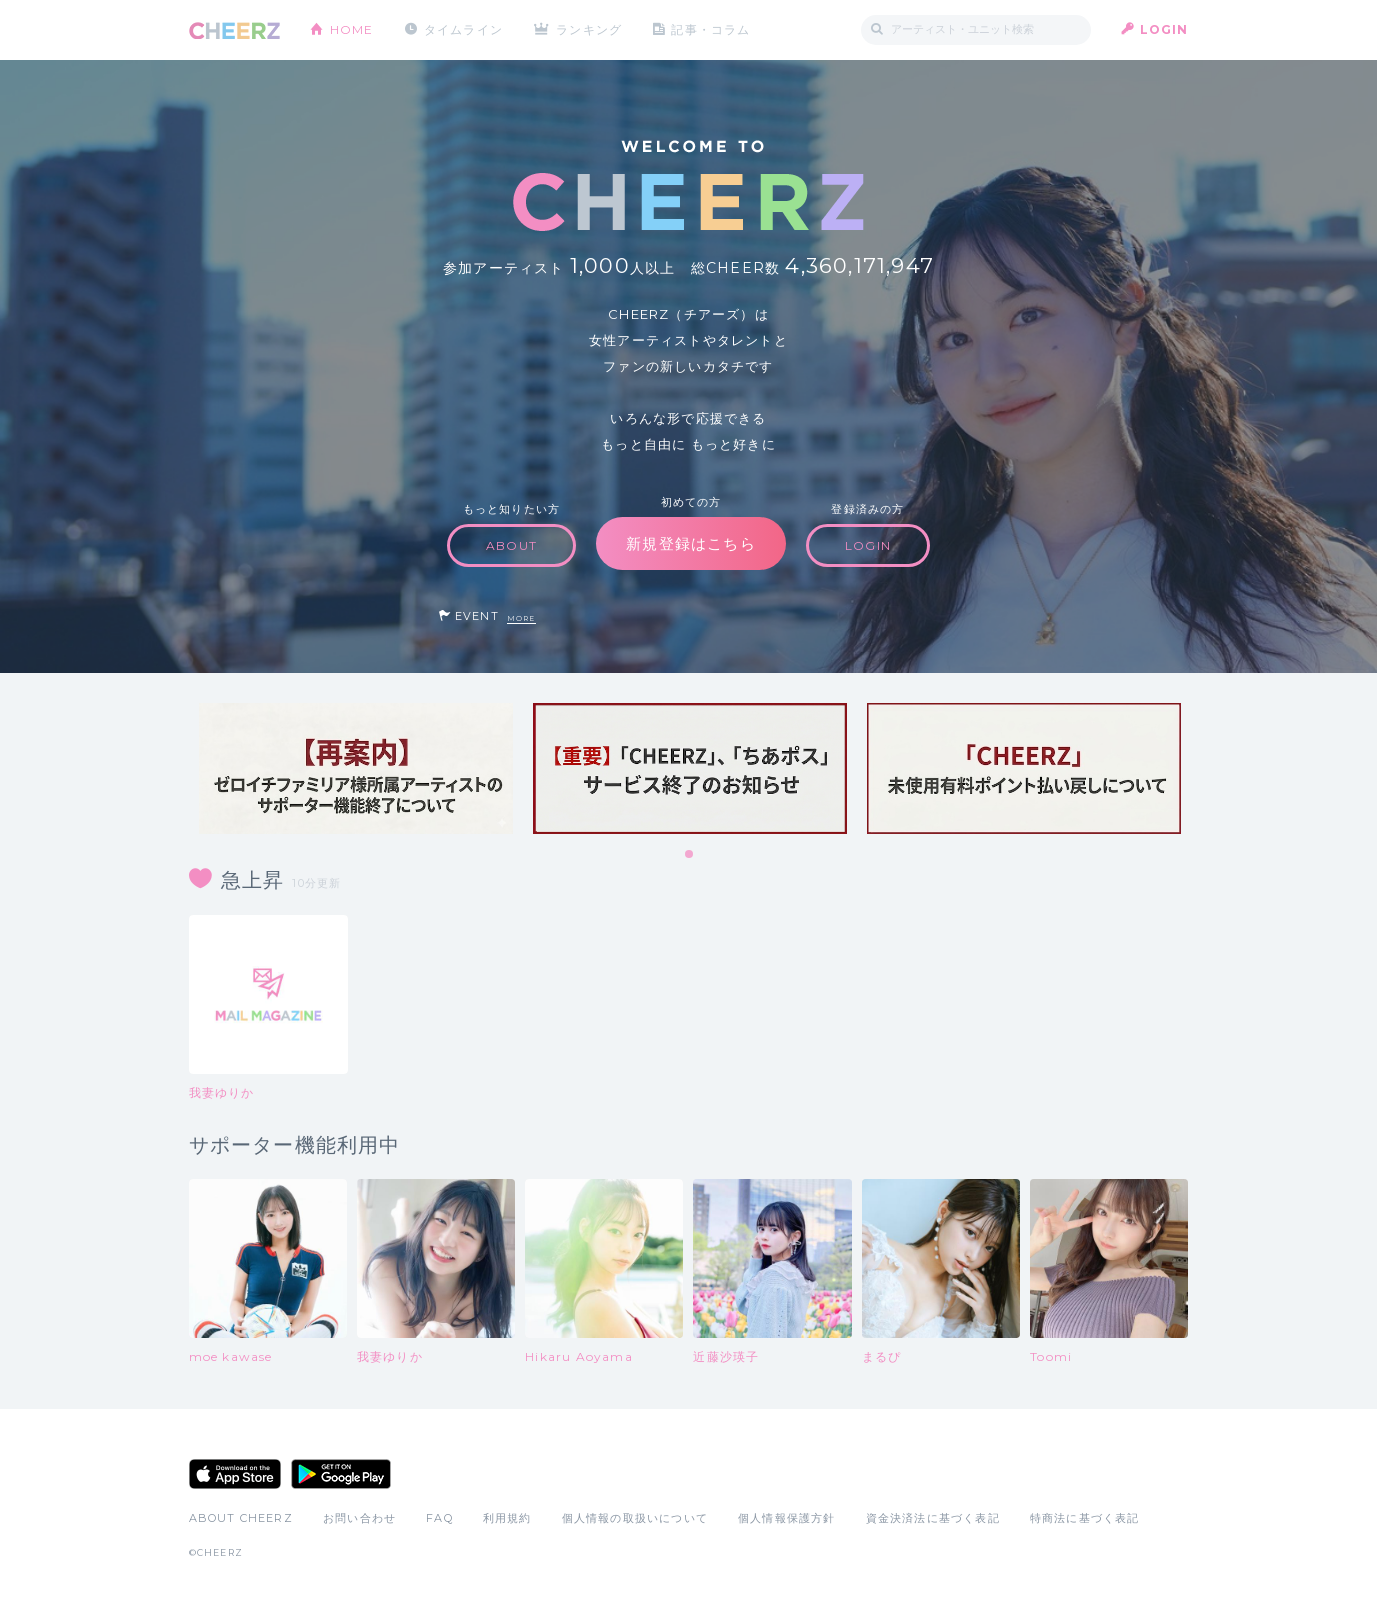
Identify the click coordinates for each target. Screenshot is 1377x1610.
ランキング (589, 29)
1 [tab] (690, 855)
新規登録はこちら (691, 543)
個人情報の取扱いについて (635, 1518)
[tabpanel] (356, 768)
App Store (235, 1474)
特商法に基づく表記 (1085, 1518)
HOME (352, 29)
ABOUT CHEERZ (241, 1518)
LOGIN (1164, 29)
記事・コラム (710, 29)
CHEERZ (234, 30)
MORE (521, 618)
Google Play (341, 1474)
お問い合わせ (359, 1518)
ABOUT (511, 545)
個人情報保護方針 (787, 1518)
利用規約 (507, 1518)
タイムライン (463, 29)
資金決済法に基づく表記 (933, 1518)
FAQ (439, 1518)
